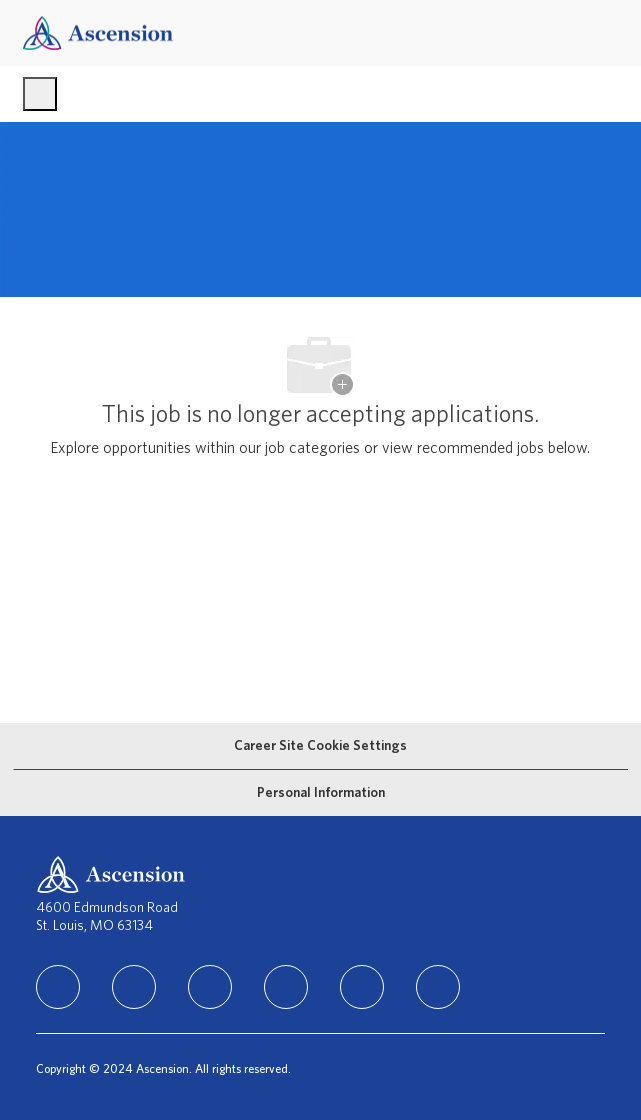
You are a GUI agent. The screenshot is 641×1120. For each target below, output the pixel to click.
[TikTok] (286, 987)
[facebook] (134, 987)
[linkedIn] (58, 987)
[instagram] (210, 987)
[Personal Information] (321, 793)
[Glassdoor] (438, 987)
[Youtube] (362, 987)
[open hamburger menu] (40, 94)
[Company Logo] (98, 32)
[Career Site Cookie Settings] (320, 746)
